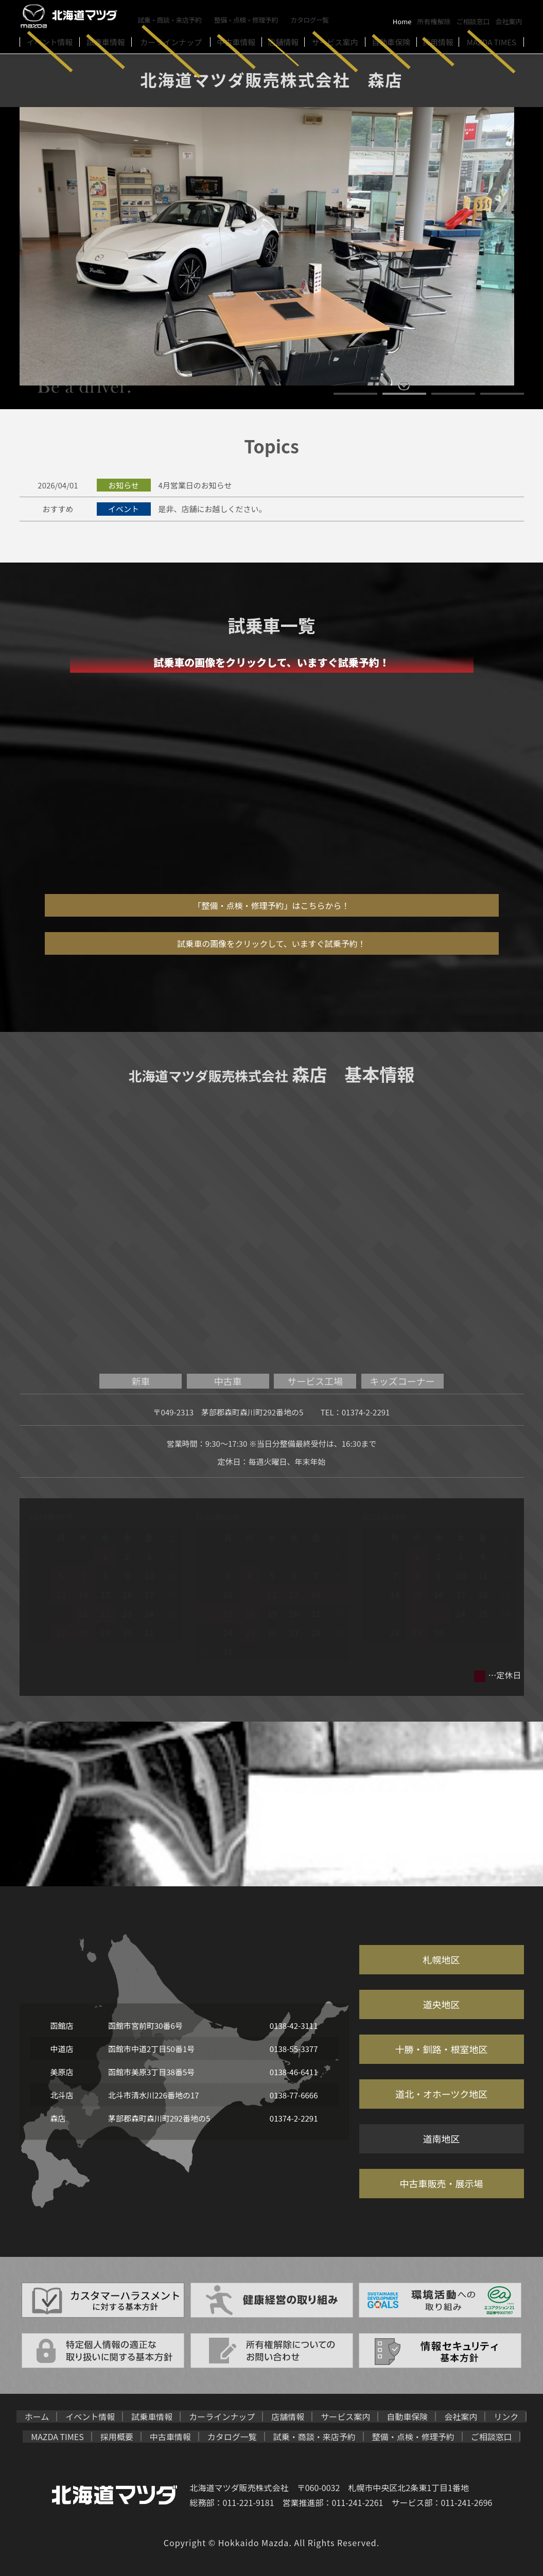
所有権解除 (433, 21)
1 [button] (355, 393)
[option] (272, 246)
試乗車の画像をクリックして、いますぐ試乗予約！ (271, 943)
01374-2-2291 (366, 1412)
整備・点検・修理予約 (247, 19)
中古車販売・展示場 (441, 2183)
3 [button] (453, 393)
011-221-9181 (248, 2502)
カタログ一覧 (312, 19)
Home (402, 21)
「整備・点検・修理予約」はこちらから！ (271, 905)
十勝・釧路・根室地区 (441, 2049)
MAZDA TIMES (57, 2436)
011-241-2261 (357, 2502)
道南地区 (441, 2138)
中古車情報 (170, 2436)
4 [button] (502, 393)
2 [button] (404, 393)
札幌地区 (441, 1959)
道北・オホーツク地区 (441, 2093)
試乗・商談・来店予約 (170, 19)
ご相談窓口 (472, 21)
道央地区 (441, 2004)
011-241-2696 (466, 2502)
